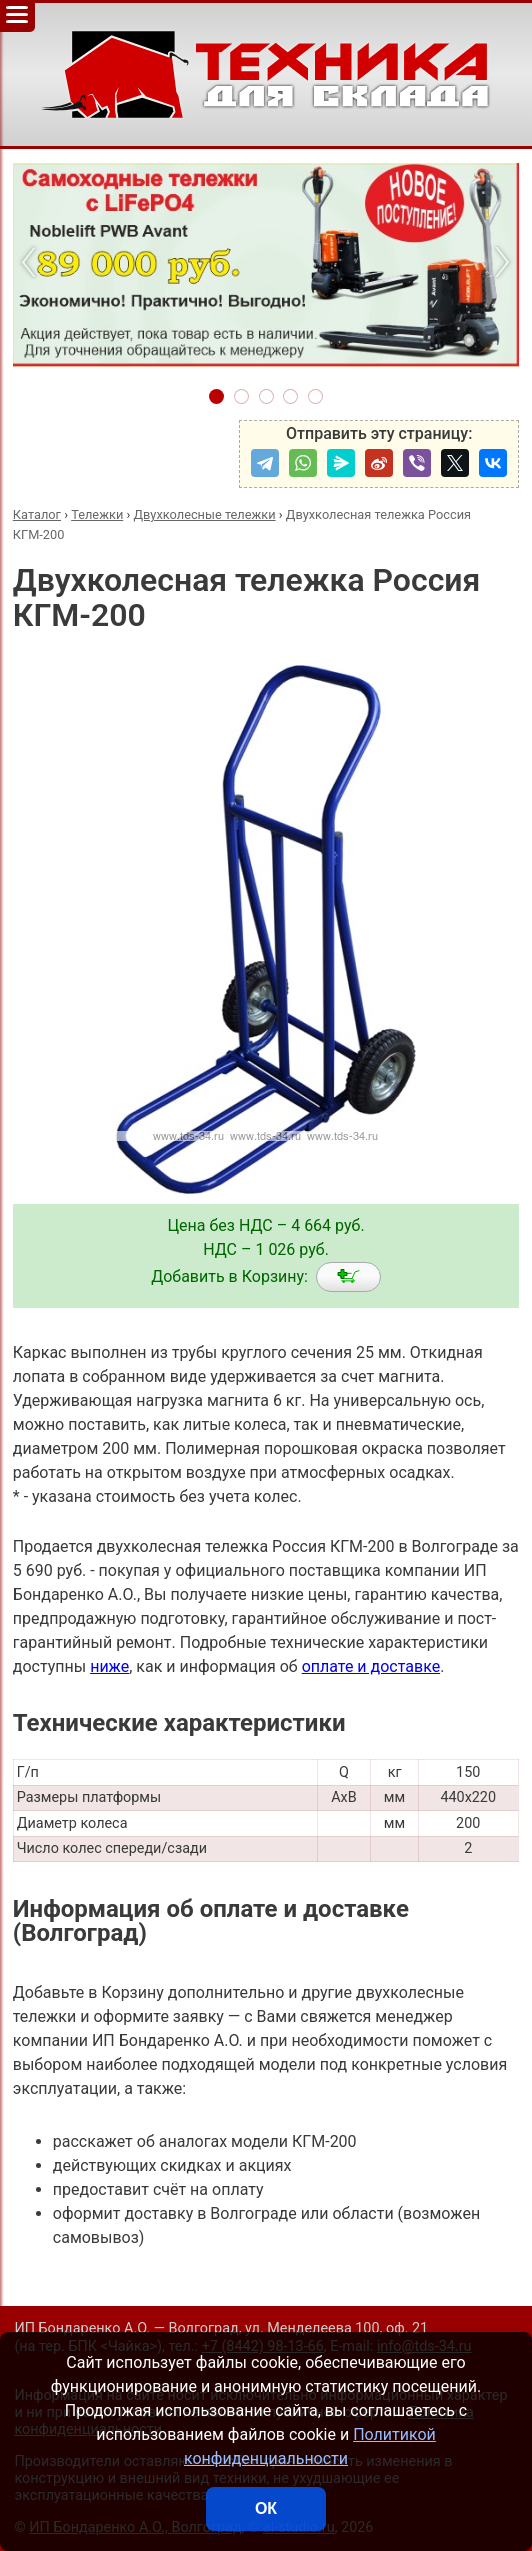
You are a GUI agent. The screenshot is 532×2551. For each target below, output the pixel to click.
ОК (266, 2508)
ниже (109, 1666)
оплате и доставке (371, 1666)
